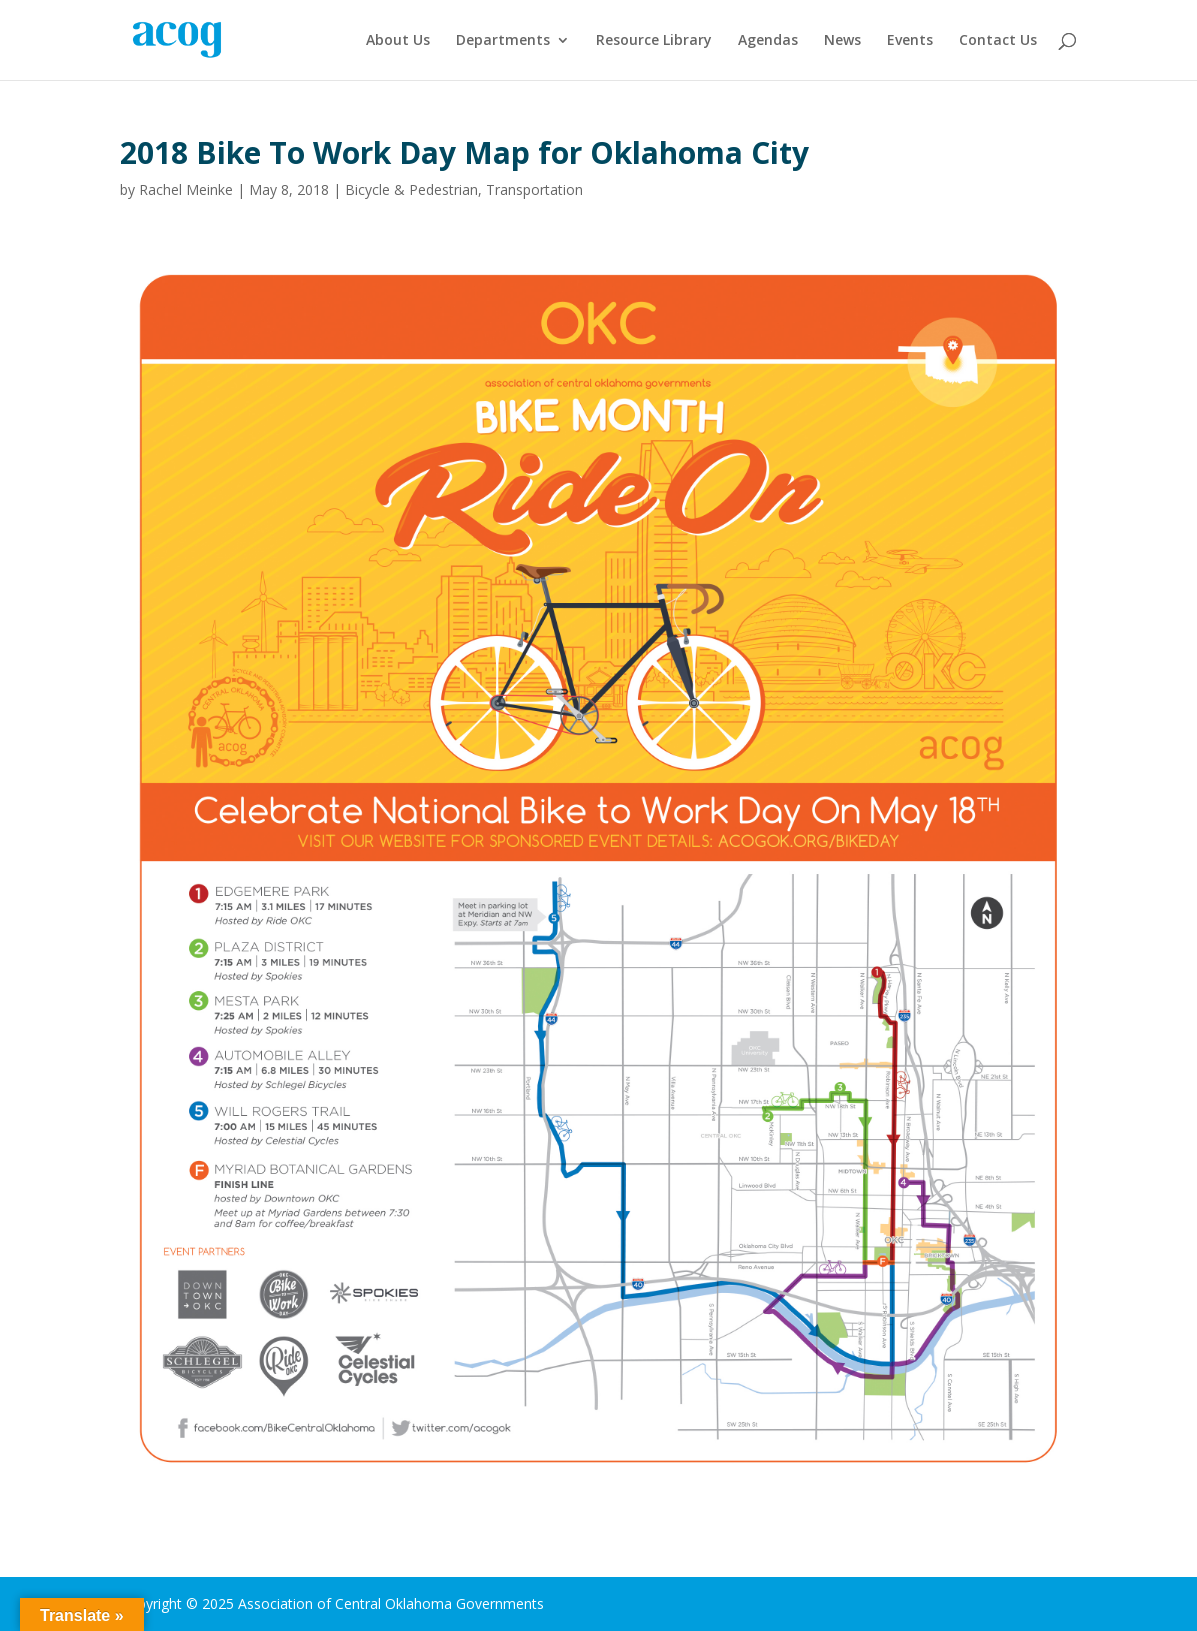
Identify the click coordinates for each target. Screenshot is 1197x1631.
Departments (503, 41)
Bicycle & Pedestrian (411, 189)
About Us (398, 41)
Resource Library (654, 41)
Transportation (534, 189)
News (842, 41)
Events (910, 41)
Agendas (768, 41)
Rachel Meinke (186, 189)
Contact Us (998, 41)
